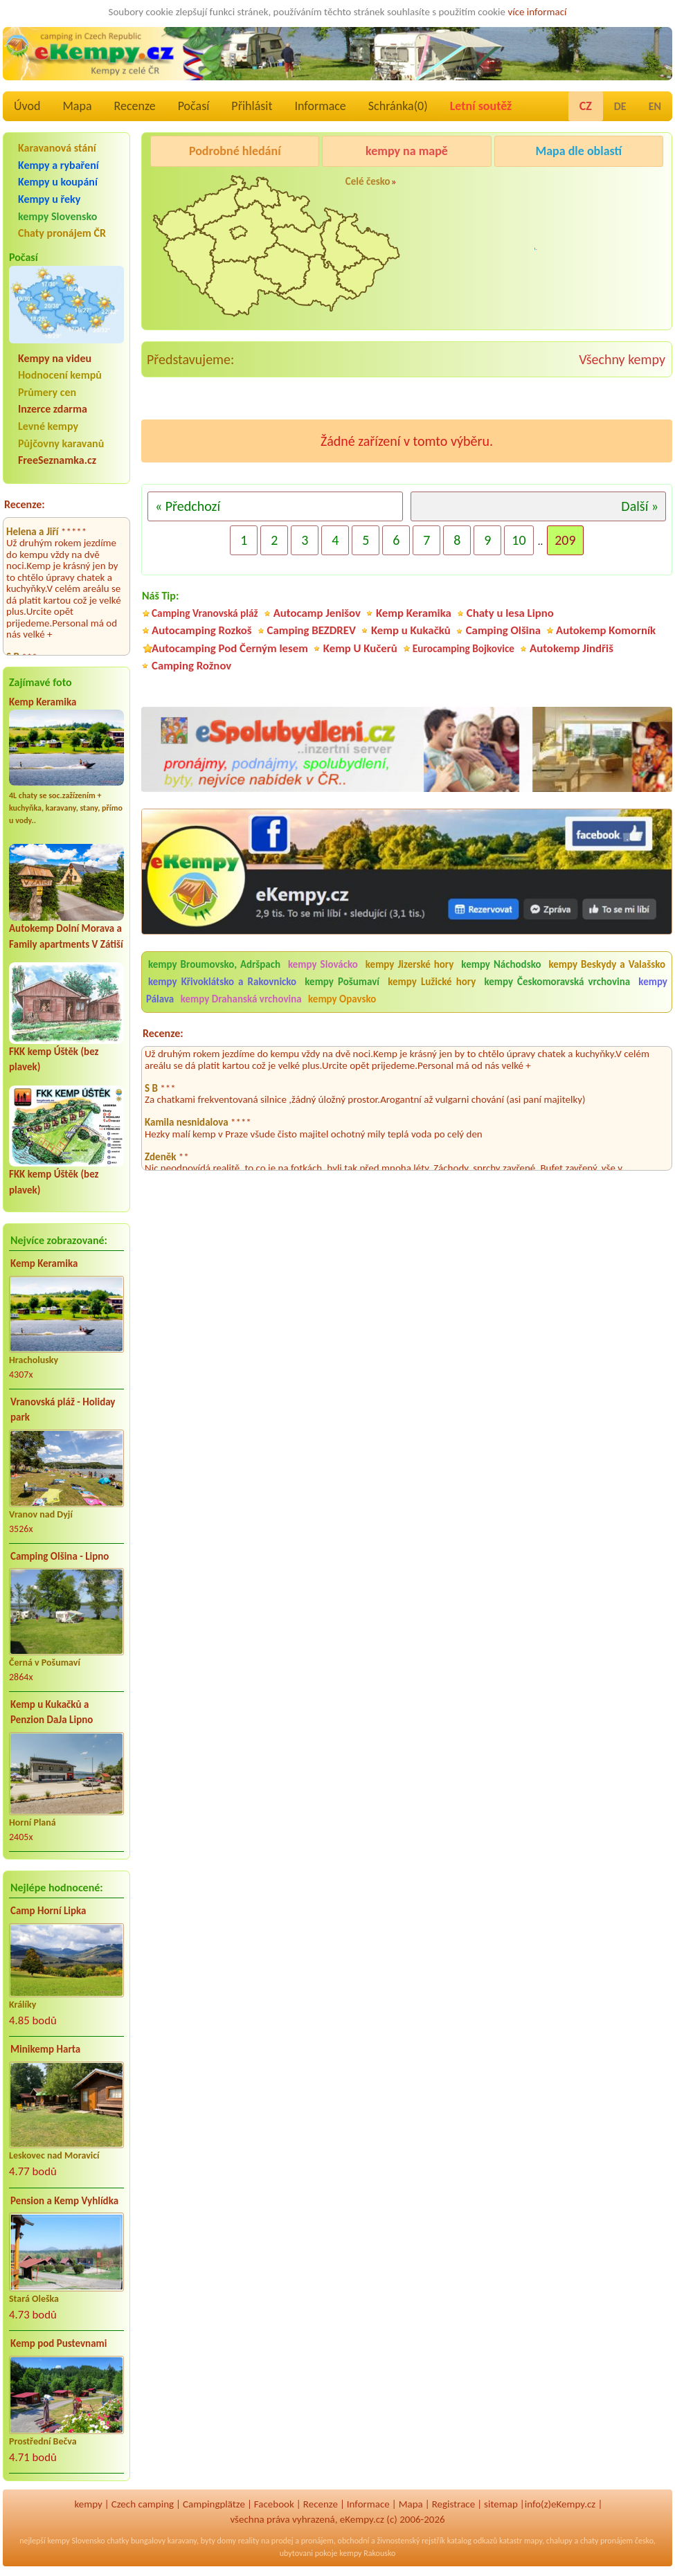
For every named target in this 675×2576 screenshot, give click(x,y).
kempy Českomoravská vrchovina (557, 981)
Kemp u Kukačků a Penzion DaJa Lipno (51, 1712)
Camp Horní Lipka (48, 1910)
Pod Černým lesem (538, 186)
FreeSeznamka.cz (57, 460)
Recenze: (24, 504)
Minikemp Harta (45, 2049)
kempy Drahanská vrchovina (241, 999)
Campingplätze (214, 2504)
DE (620, 106)
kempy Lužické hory (432, 981)
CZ (585, 106)
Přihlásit (251, 106)
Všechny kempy (622, 359)
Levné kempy (48, 426)
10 (518, 540)
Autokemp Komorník (606, 630)
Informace (319, 106)
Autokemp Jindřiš (571, 648)
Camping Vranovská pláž (205, 613)
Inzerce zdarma (52, 408)
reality (249, 2541)
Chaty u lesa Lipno (510, 613)
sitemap (501, 2504)
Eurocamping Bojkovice (463, 648)
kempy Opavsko (342, 999)
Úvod (27, 106)
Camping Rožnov (533, 259)
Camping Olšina (503, 630)
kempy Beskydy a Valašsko (606, 964)
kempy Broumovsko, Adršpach (214, 964)
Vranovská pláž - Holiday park (62, 1410)
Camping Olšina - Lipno (59, 1556)
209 (565, 540)
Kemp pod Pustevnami (58, 2343)
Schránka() (398, 106)
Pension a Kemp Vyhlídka (64, 2201)
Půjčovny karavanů (61, 443)
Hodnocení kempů (60, 374)
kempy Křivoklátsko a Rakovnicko (222, 981)
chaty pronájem (606, 2541)
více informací (536, 12)
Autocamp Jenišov (317, 613)
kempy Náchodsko (501, 964)
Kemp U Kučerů (360, 648)
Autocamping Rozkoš (202, 630)
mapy (533, 2541)
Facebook (274, 2504)
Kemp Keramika (42, 702)
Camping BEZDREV (311, 630)
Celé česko (367, 181)
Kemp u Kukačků (411, 630)
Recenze (135, 106)
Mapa (76, 106)
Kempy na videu (54, 358)
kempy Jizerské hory (410, 964)
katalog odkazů (472, 2541)
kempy (88, 2504)
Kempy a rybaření (58, 165)
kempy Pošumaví (342, 981)
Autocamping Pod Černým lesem (230, 648)
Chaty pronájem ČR (62, 233)
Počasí (194, 106)
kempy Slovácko (323, 964)
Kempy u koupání (58, 181)
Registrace (453, 2504)
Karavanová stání (57, 147)
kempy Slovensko (57, 216)
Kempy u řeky (49, 199)
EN (655, 106)
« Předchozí (187, 506)
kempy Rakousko (367, 2553)
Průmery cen (47, 392)
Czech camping (142, 2504)
